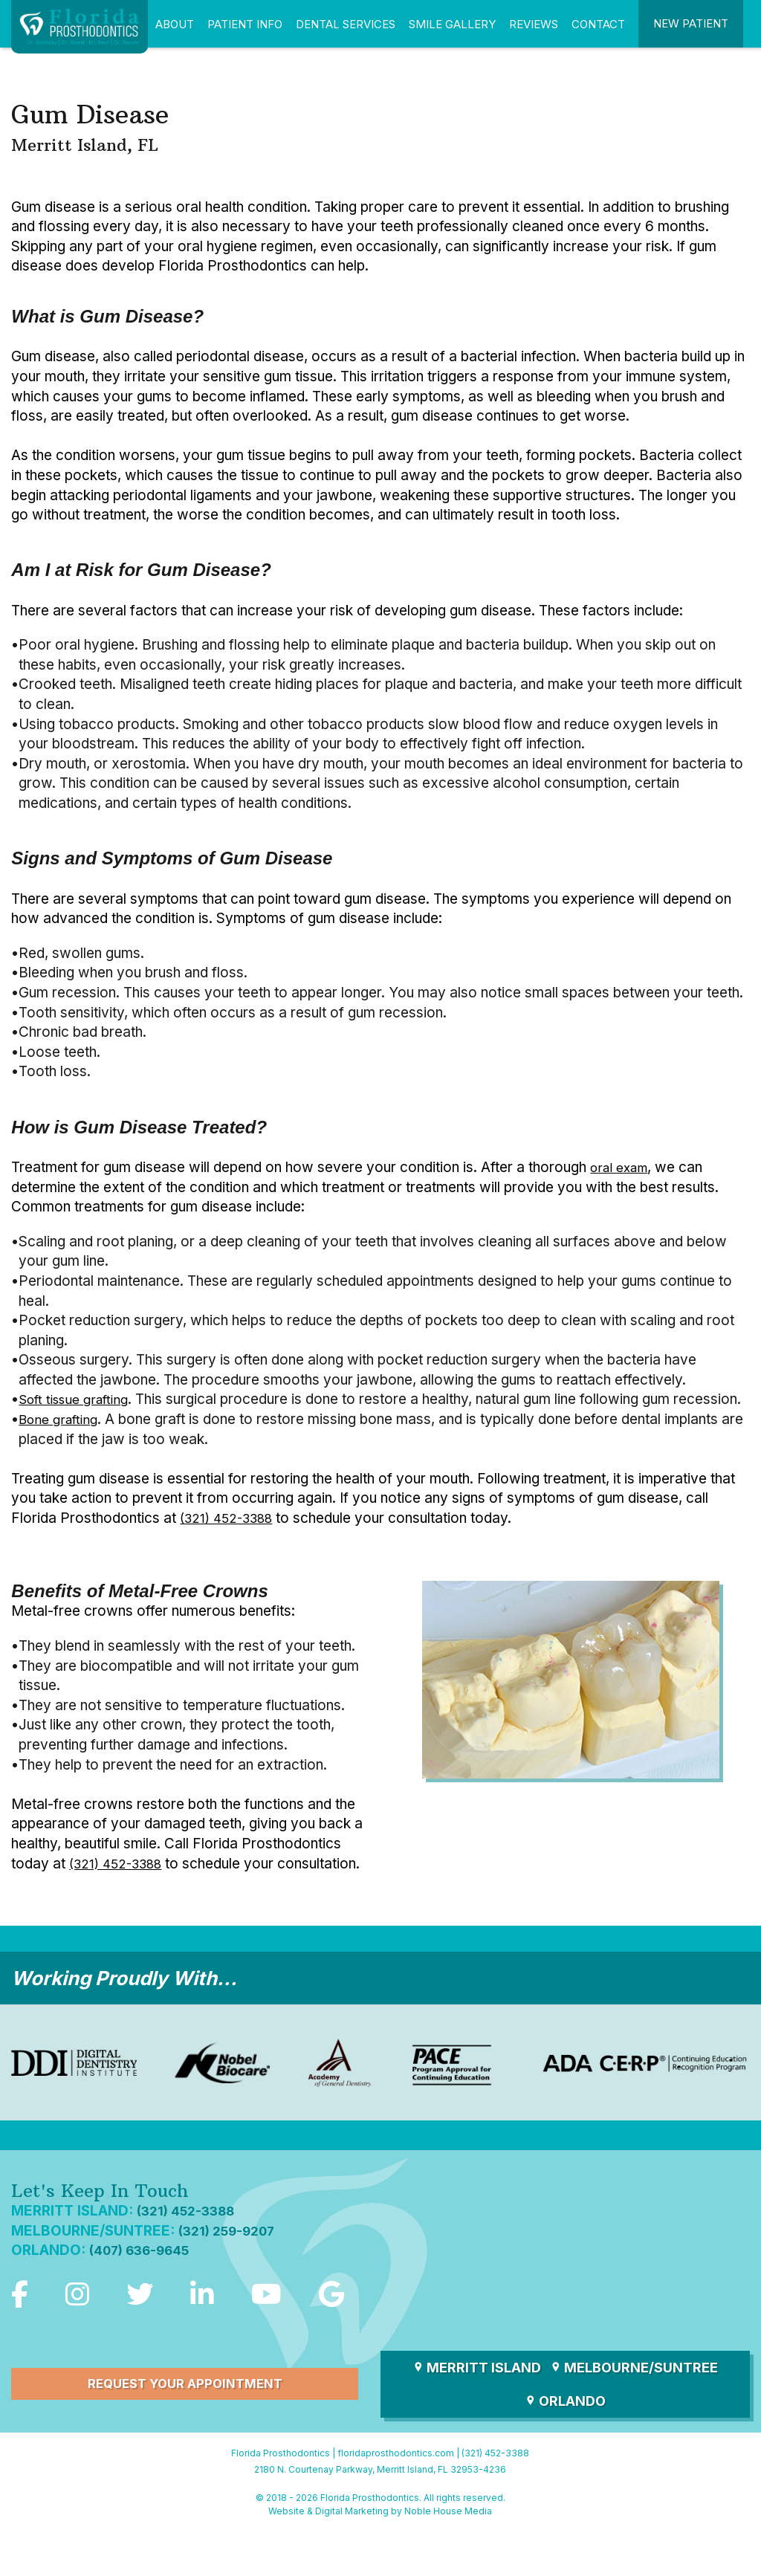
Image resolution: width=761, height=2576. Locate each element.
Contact (598, 24)
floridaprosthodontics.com (395, 2496)
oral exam (622, 1167)
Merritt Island (476, 2410)
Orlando (565, 2444)
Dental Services (345, 24)
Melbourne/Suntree (634, 2410)
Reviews (533, 24)
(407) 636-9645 (146, 2290)
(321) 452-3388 (232, 1538)
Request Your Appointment (184, 2428)
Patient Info (244, 24)
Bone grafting (62, 1439)
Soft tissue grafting (79, 1399)
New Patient (690, 23)
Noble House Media (448, 2554)
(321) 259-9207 (233, 2270)
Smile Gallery (452, 24)
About (174, 24)
